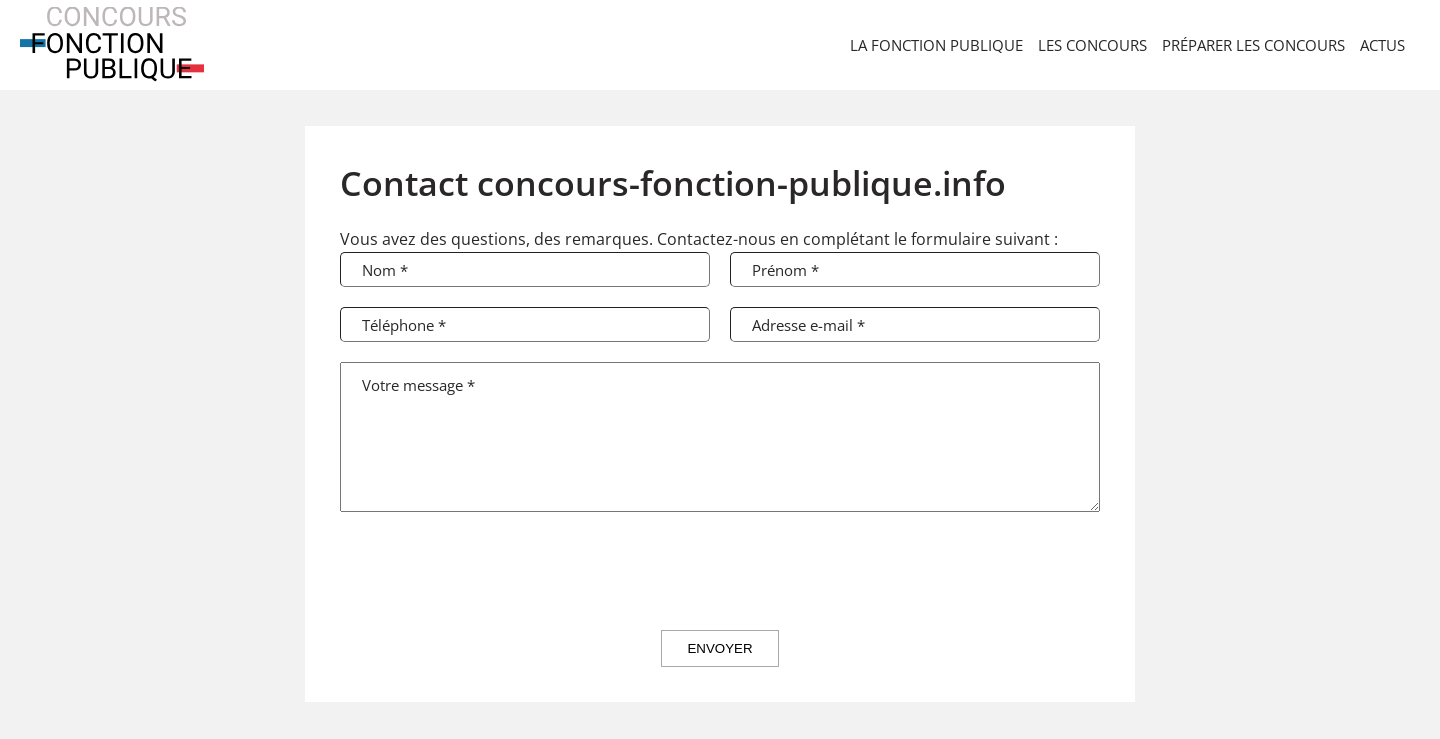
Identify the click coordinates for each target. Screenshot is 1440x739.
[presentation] (720, 571)
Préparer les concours (1253, 45)
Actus (1382, 45)
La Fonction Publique (936, 45)
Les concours (1092, 45)
